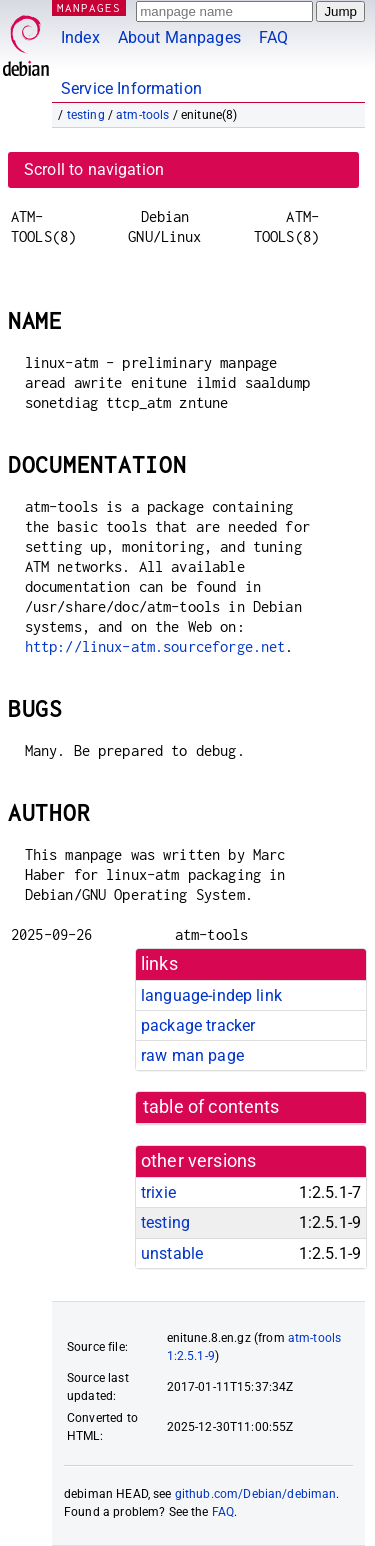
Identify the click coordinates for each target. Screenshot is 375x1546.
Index (80, 37)
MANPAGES (89, 7)
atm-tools (142, 115)
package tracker (198, 1025)
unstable (172, 1253)
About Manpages (179, 37)
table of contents (211, 1107)
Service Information (131, 88)
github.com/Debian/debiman (256, 1494)
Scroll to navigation (94, 169)
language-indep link (211, 995)
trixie (158, 1192)
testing (86, 115)
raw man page (192, 1055)
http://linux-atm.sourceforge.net (155, 646)
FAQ (273, 37)
